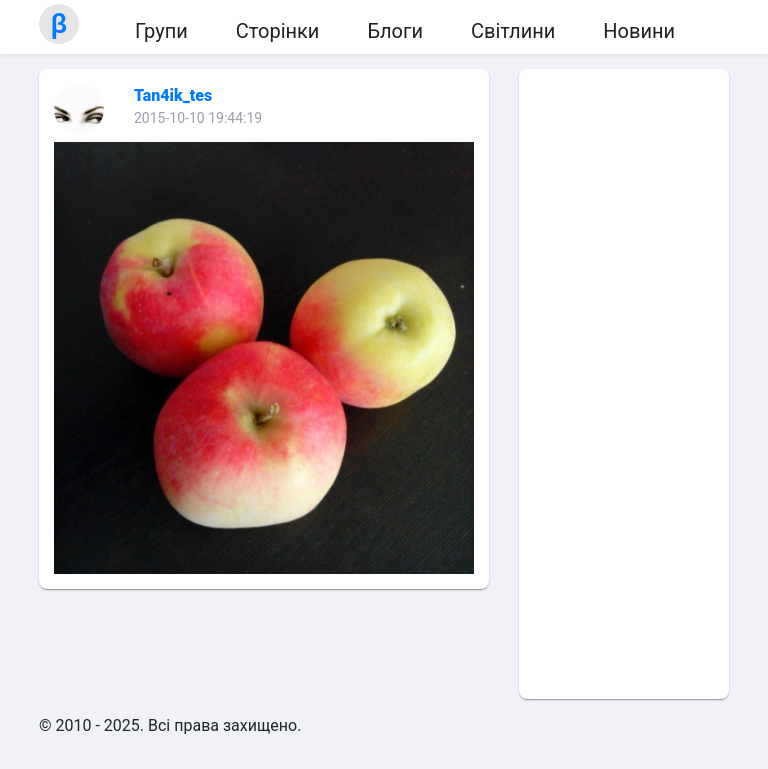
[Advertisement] (624, 384)
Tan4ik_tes (173, 95)
